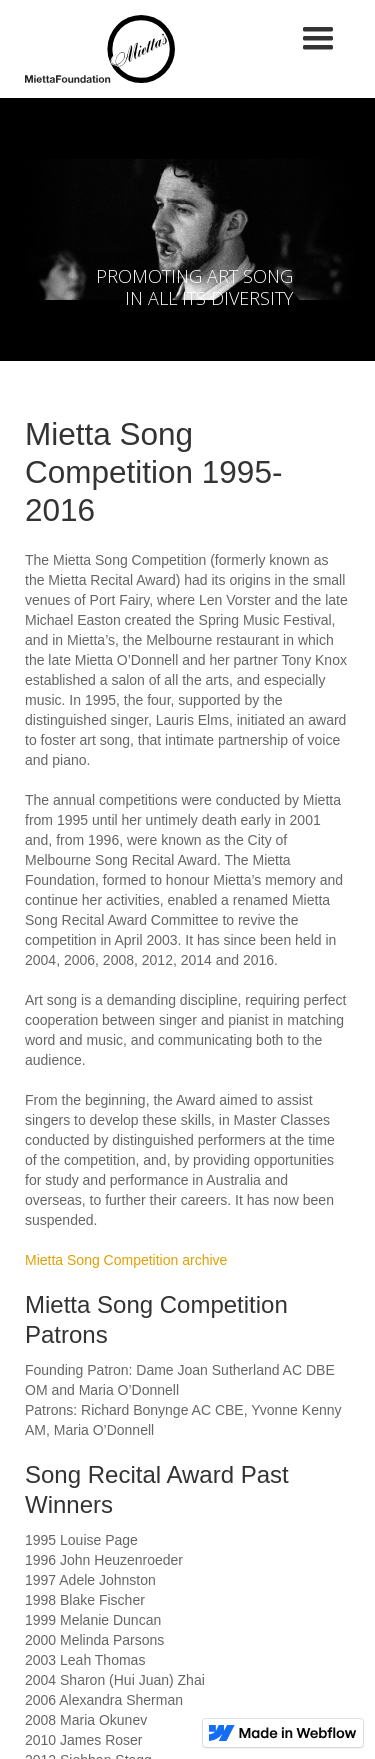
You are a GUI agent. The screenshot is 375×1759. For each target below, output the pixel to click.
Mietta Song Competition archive (126, 1260)
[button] (318, 39)
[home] (95, 49)
